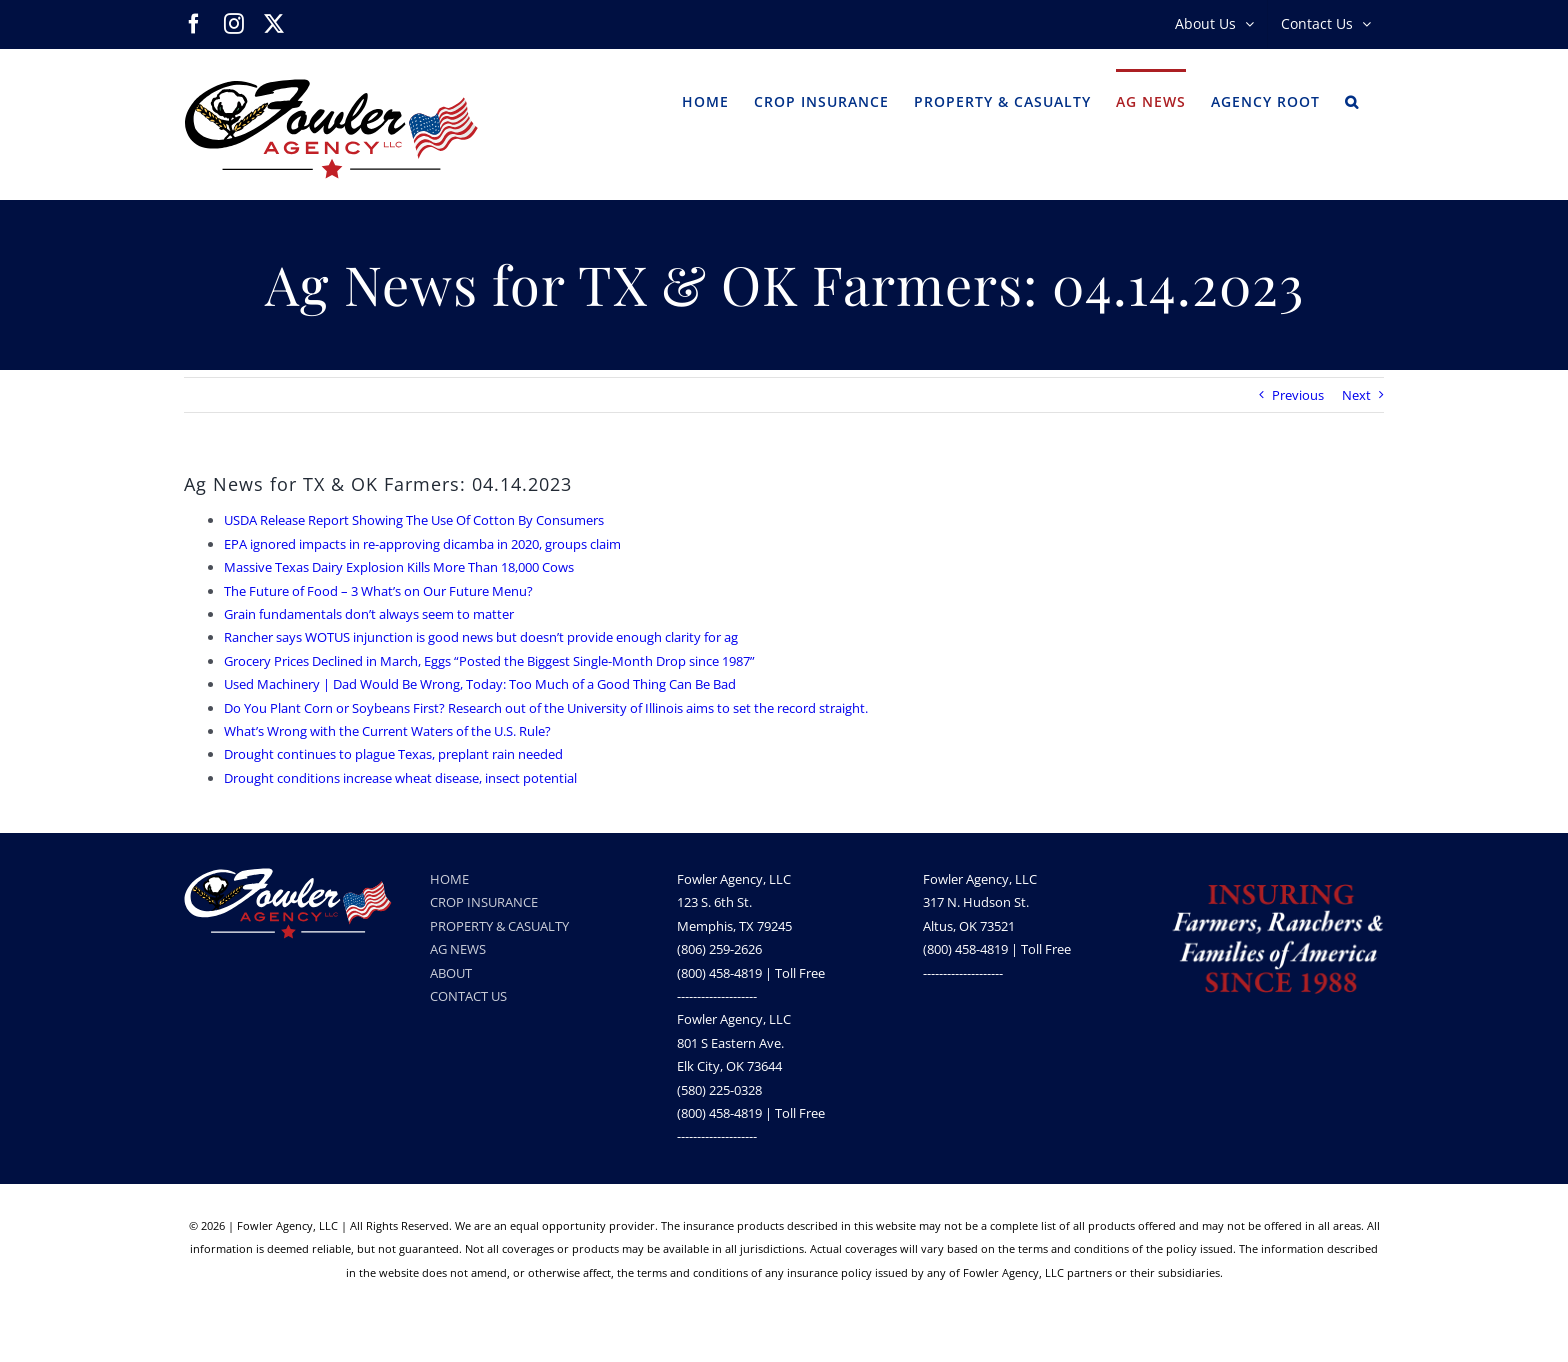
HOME (449, 879)
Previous (1298, 395)
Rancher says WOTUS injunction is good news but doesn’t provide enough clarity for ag (481, 637)
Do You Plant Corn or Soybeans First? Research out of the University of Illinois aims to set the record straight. (546, 708)
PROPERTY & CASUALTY (499, 926)
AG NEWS (458, 949)
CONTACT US (468, 996)
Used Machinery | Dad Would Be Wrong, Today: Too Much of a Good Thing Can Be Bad (480, 684)
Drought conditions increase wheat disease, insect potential (400, 778)
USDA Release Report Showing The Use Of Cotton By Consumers (414, 520)
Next (1356, 395)
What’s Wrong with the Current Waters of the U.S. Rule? (387, 731)
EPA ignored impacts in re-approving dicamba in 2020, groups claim (422, 544)
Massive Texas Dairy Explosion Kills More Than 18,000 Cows (399, 567)
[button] (1352, 100)
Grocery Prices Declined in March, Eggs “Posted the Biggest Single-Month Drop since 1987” (489, 661)
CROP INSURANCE (484, 902)
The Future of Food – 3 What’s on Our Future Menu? (378, 591)
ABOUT (451, 973)
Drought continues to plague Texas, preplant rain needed (393, 754)
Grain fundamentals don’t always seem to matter (369, 614)
